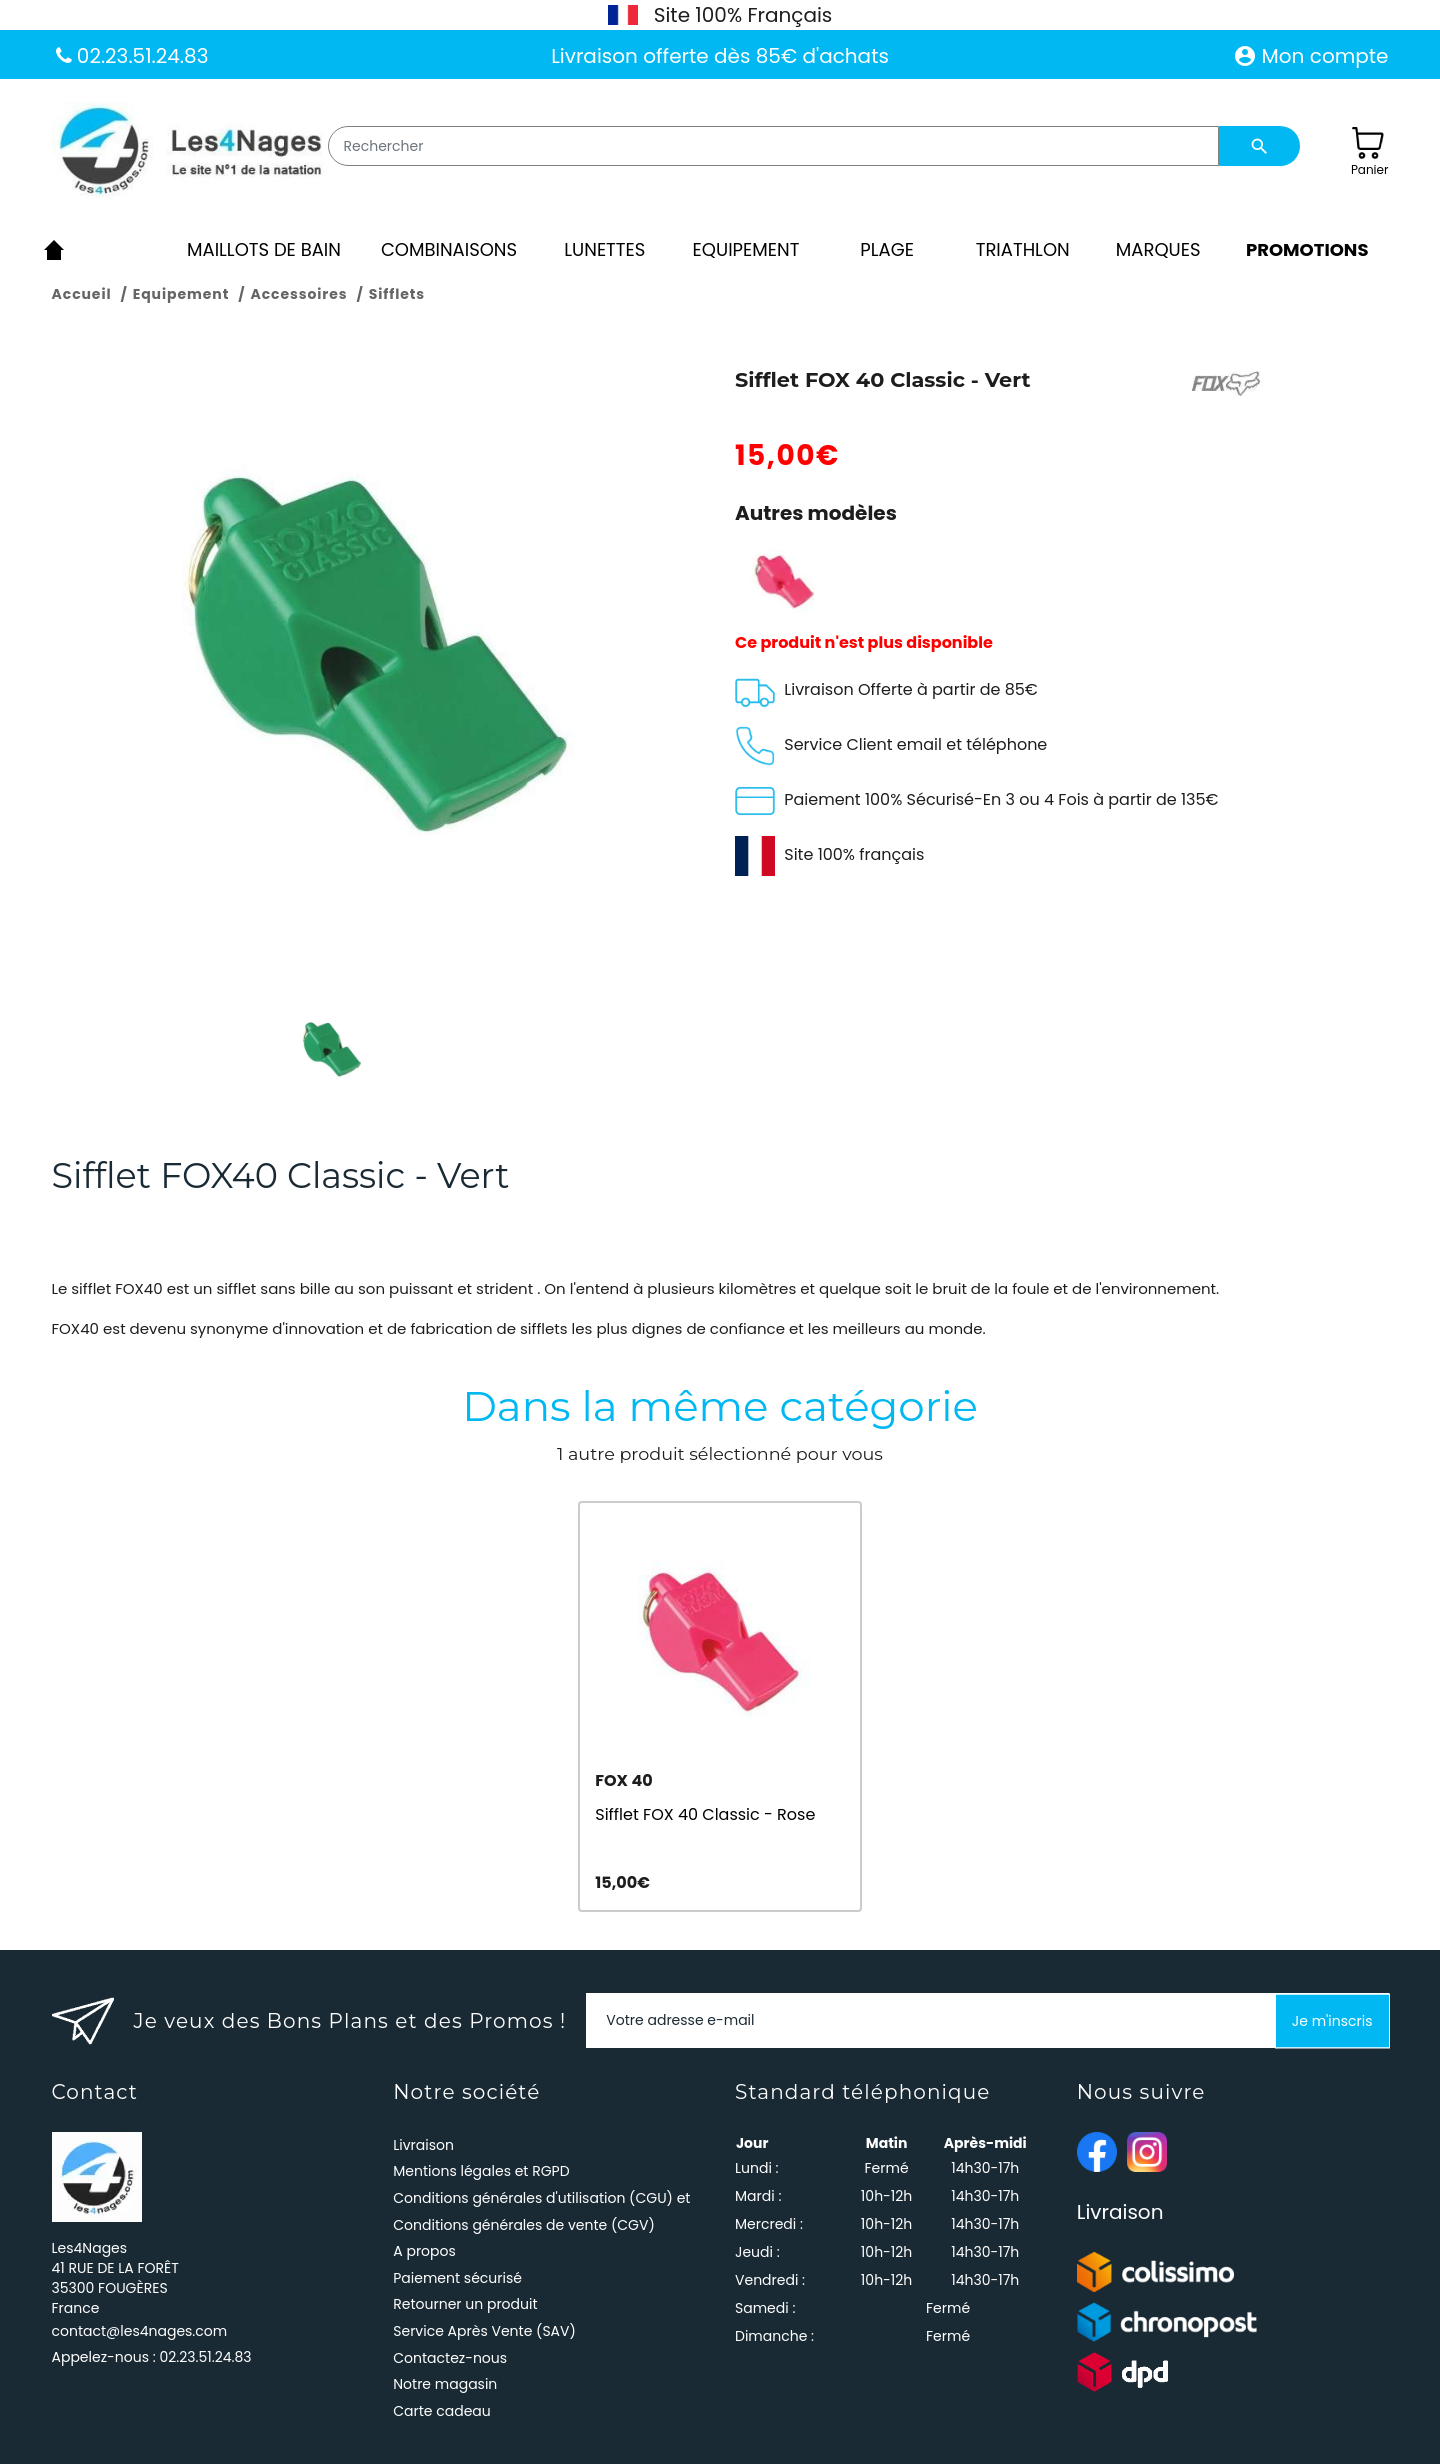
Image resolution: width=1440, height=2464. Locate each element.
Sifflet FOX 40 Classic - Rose (705, 1814)
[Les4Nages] (189, 152)
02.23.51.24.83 (140, 56)
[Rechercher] (774, 146)
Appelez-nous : (152, 2357)
